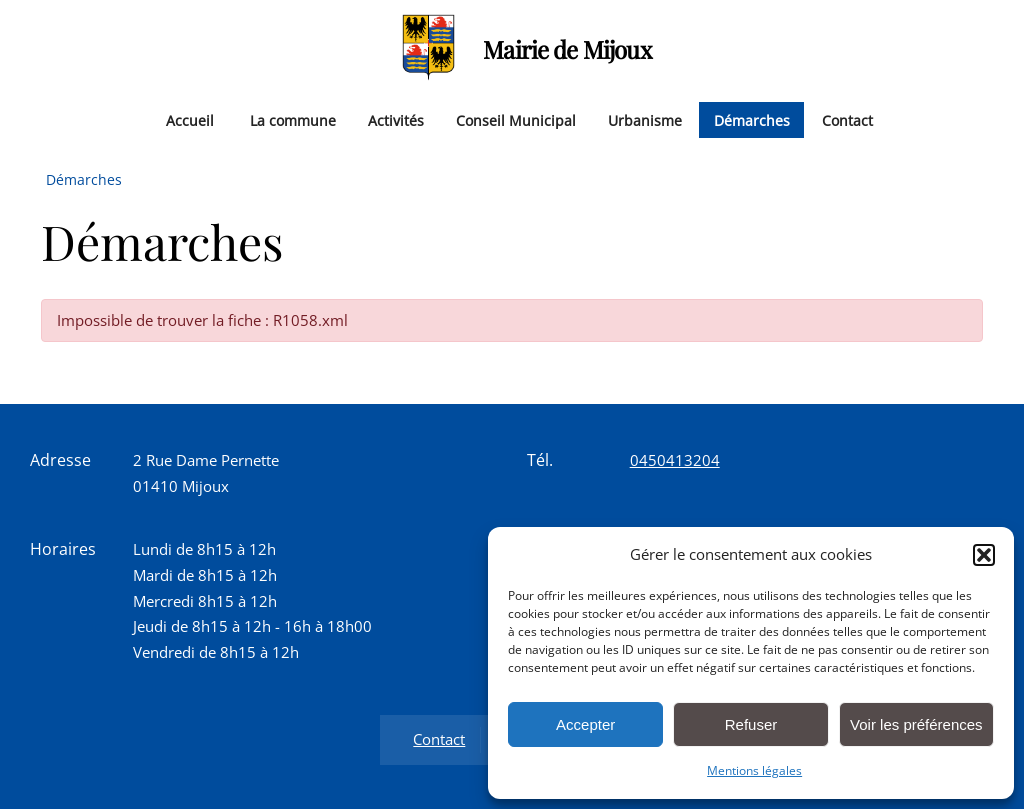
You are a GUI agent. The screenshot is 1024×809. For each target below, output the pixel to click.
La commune (293, 119)
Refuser (751, 724)
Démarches (752, 119)
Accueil (190, 119)
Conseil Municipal (516, 119)
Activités (396, 119)
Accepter (585, 724)
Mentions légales (754, 770)
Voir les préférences (916, 724)
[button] (984, 555)
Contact (847, 119)
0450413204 (675, 460)
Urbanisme (645, 119)
